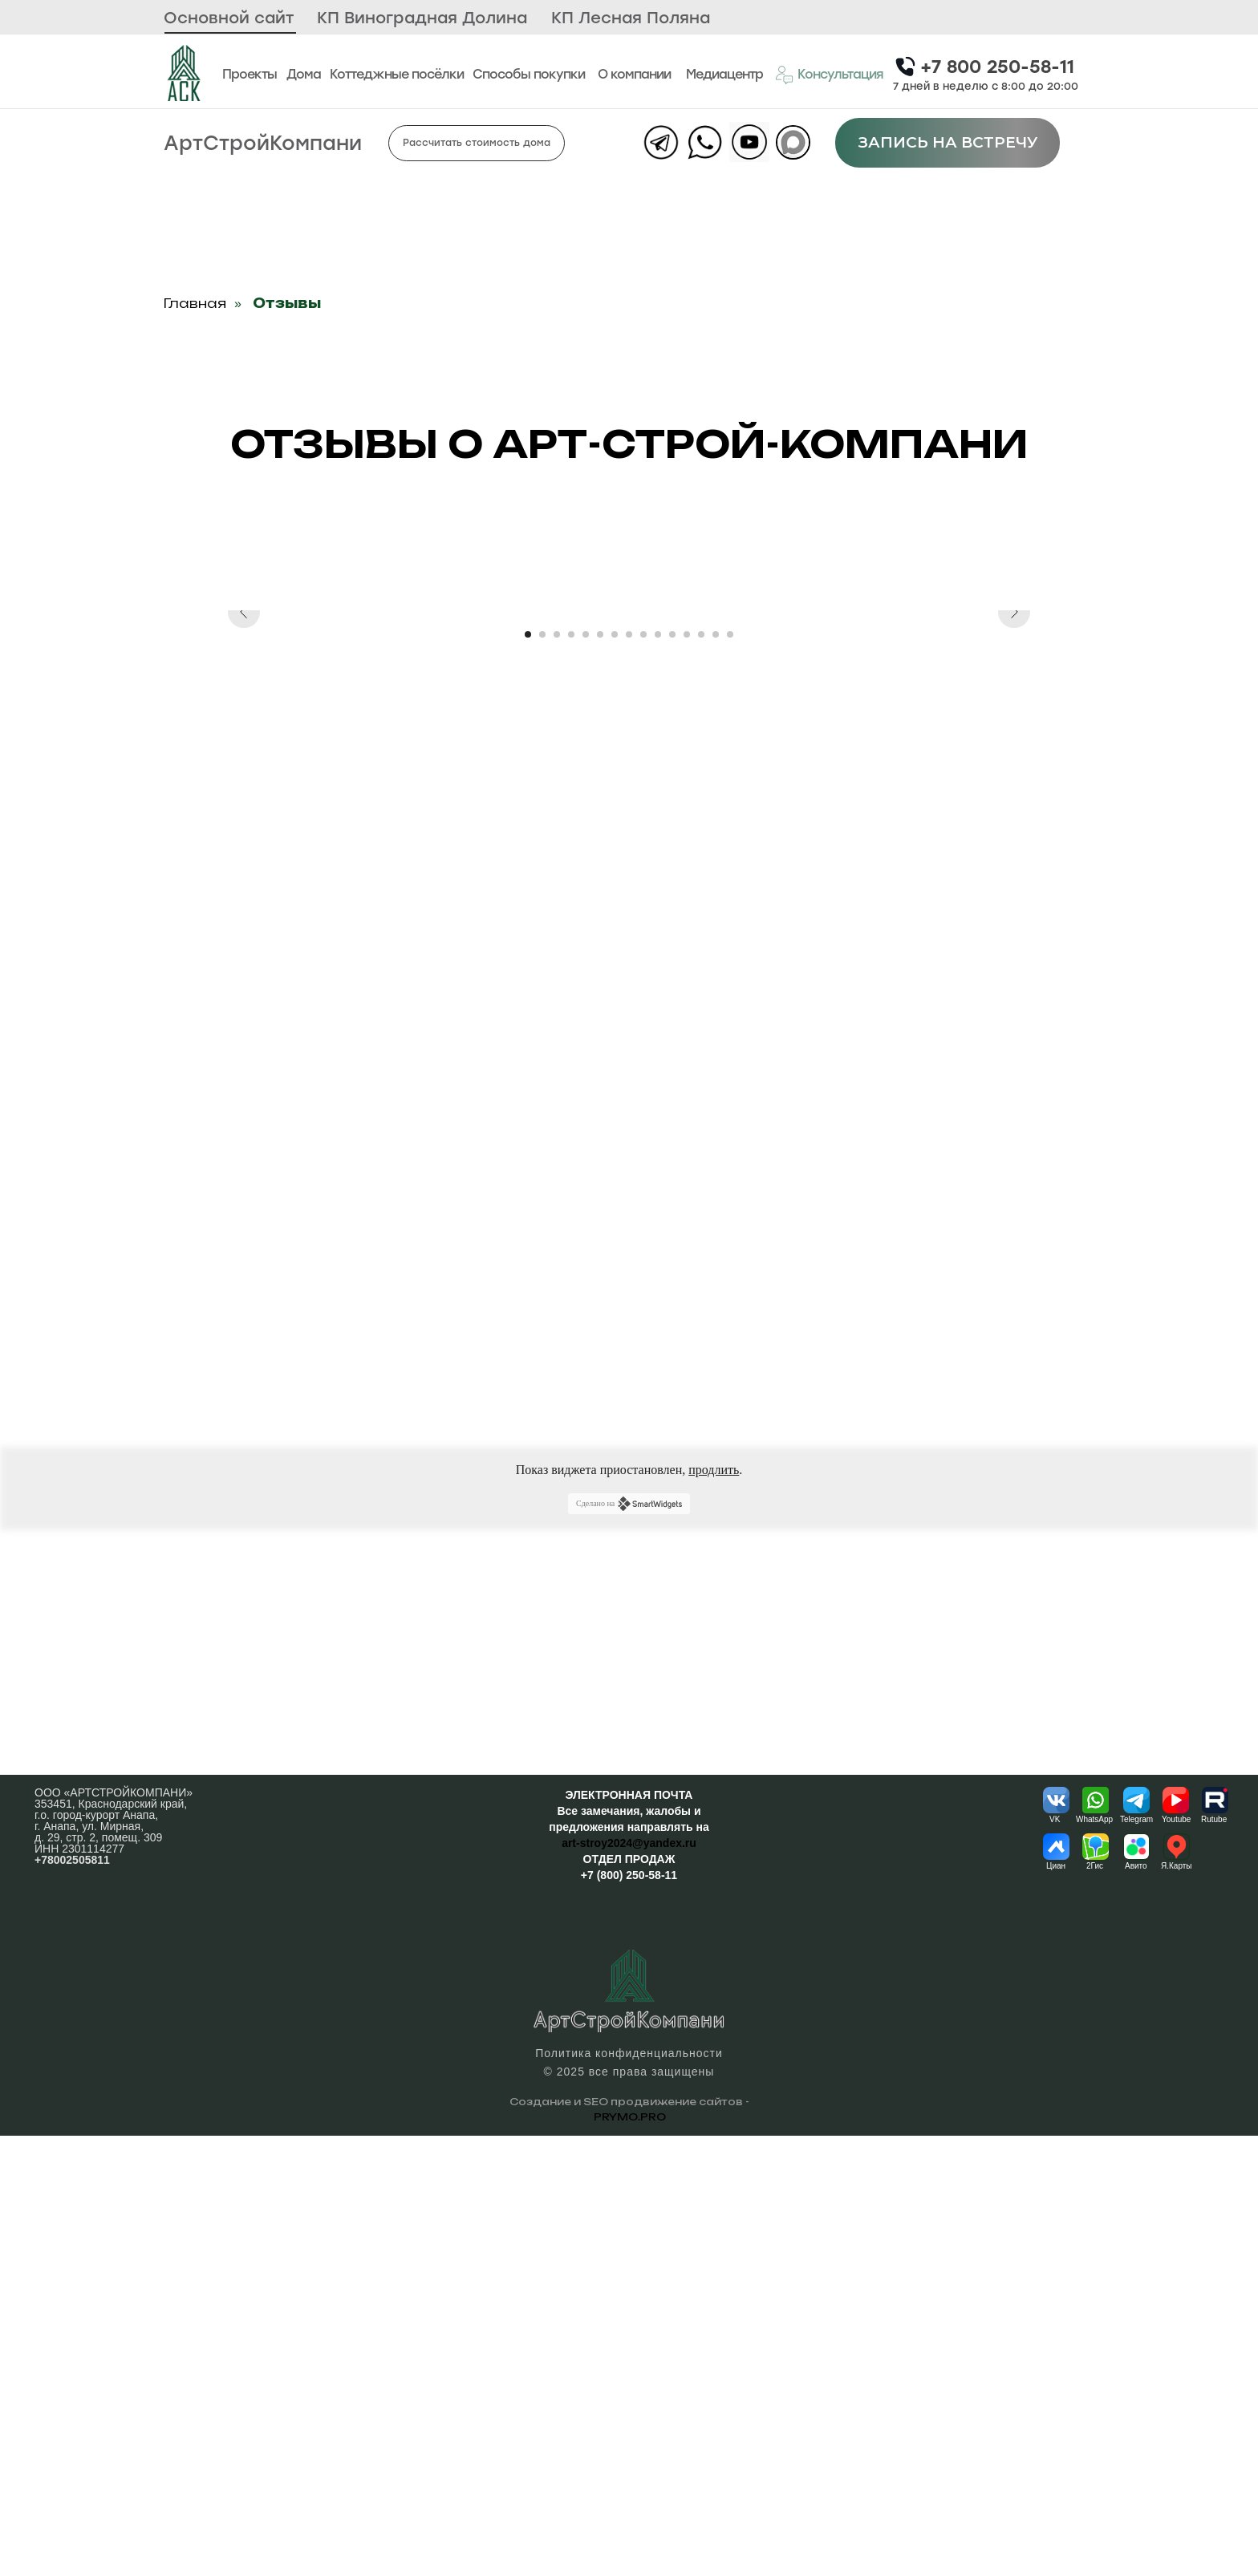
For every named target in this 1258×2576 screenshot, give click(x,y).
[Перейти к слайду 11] (672, 1075)
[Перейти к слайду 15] (730, 1075)
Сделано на (629, 1944)
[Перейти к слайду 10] (658, 1075)
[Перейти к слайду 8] (629, 1075)
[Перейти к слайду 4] (571, 1075)
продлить (713, 1910)
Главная (195, 303)
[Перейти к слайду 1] (528, 1075)
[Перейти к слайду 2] (542, 1075)
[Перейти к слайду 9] (643, 1075)
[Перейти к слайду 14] (715, 1075)
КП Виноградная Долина (422, 17)
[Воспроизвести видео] (629, 831)
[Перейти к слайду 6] (600, 1075)
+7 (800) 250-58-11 (629, 2315)
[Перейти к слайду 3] (557, 1075)
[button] (829, 75)
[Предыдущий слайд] (244, 831)
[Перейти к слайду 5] (585, 1075)
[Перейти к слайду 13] (701, 1075)
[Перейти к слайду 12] (687, 1075)
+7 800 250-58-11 (997, 67)
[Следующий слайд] (1014, 831)
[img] (183, 73)
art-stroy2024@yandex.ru (629, 2283)
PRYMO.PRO (630, 2557)
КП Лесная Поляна (630, 17)
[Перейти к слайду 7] (614, 1075)
